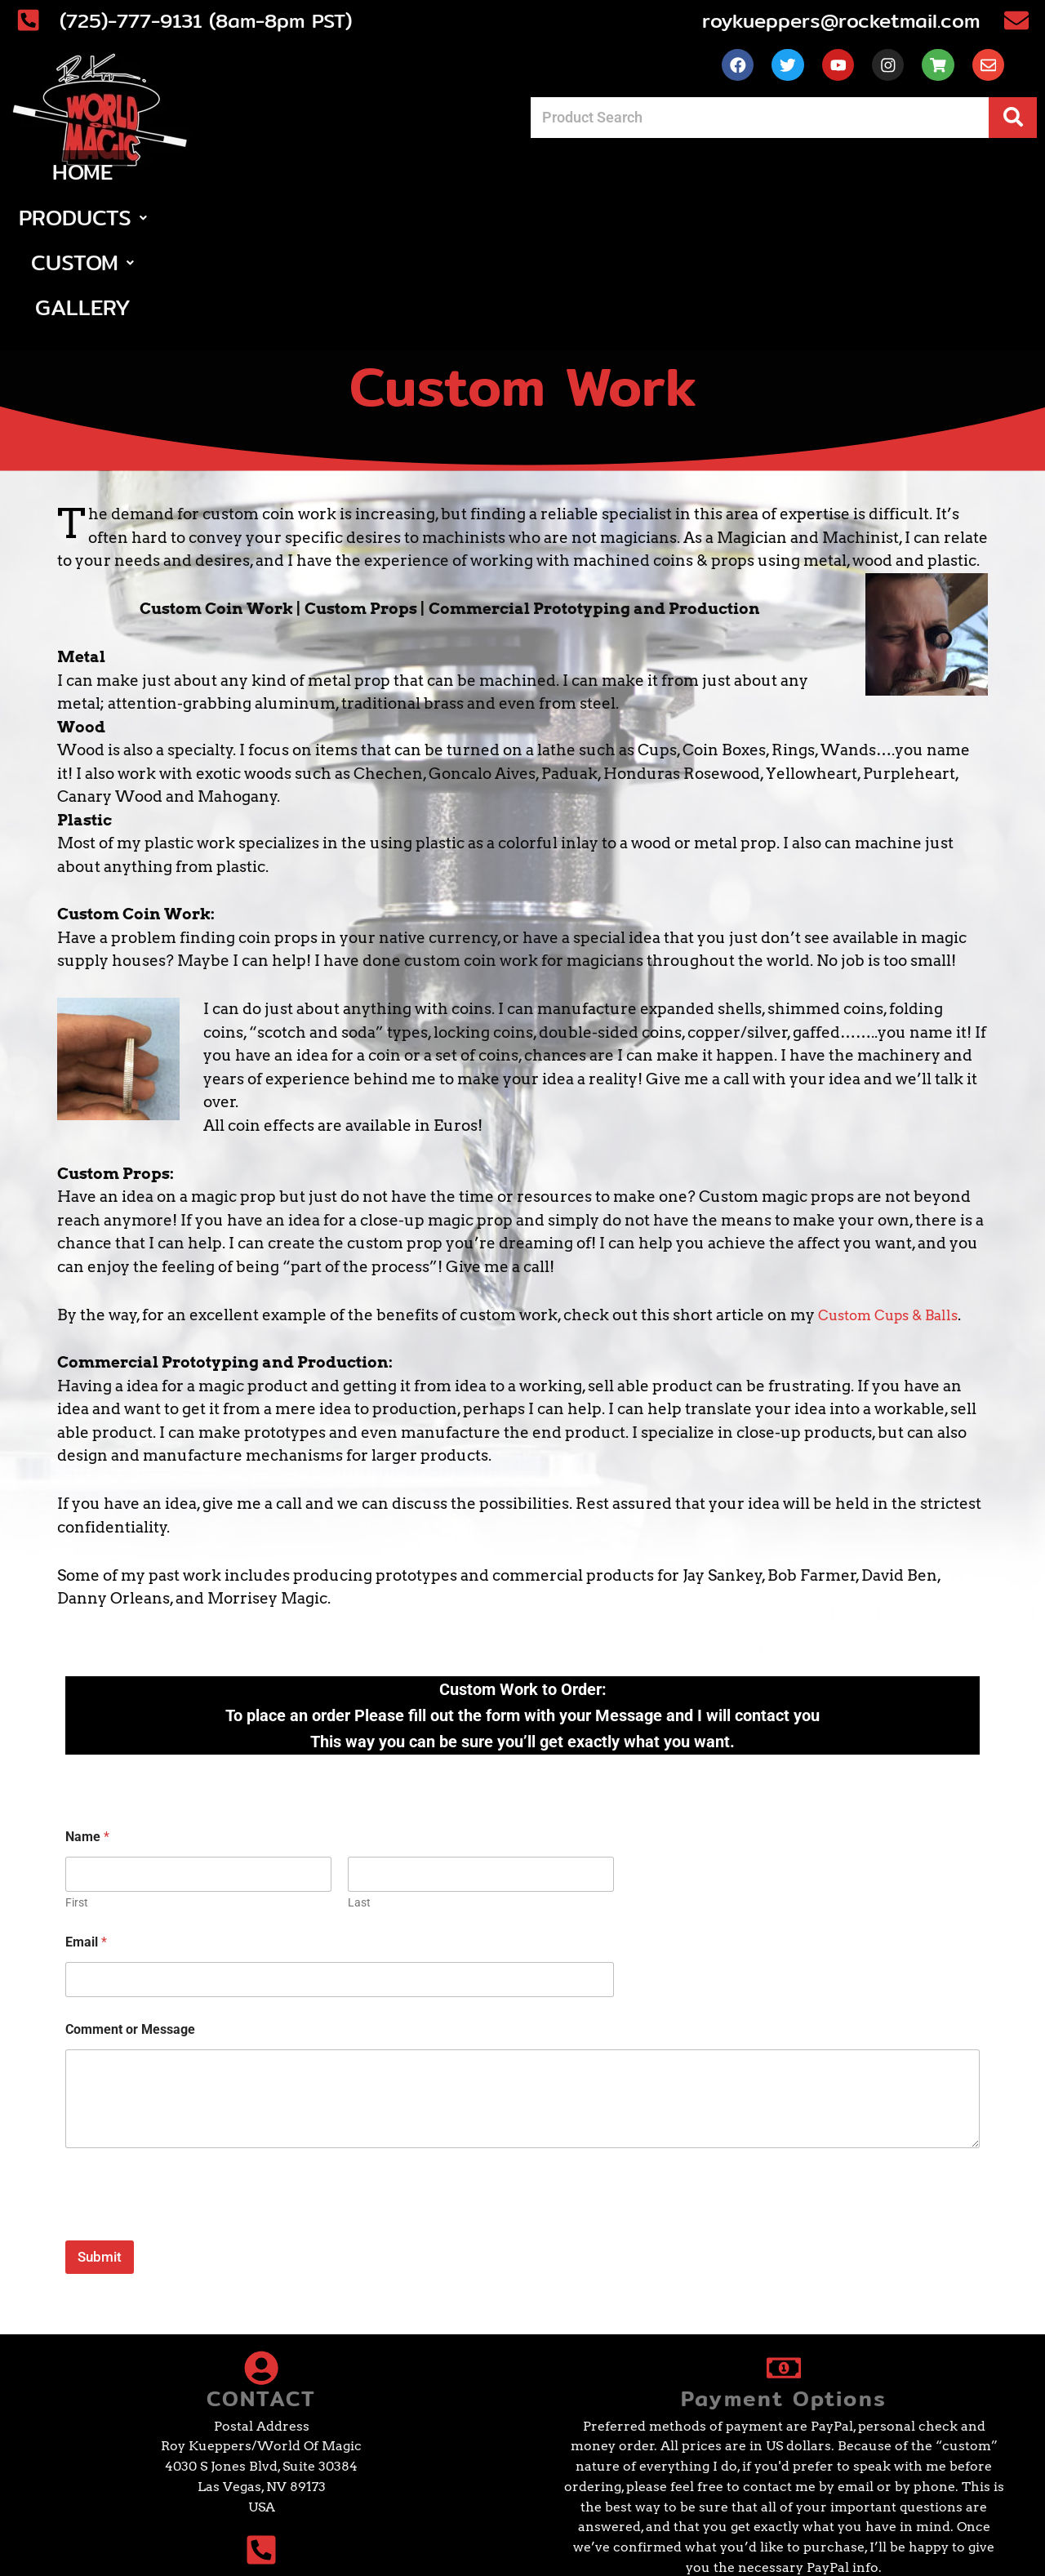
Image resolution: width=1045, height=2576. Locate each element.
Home (305, 182)
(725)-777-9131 (186, 2463)
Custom (586, 182)
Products (434, 182)
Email (86, 1818)
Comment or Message (130, 1906)
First (76, 1779)
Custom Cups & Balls (896, 1190)
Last (359, 1779)
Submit (100, 2132)
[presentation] (189, 2105)
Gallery (721, 182)
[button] (434, 182)
